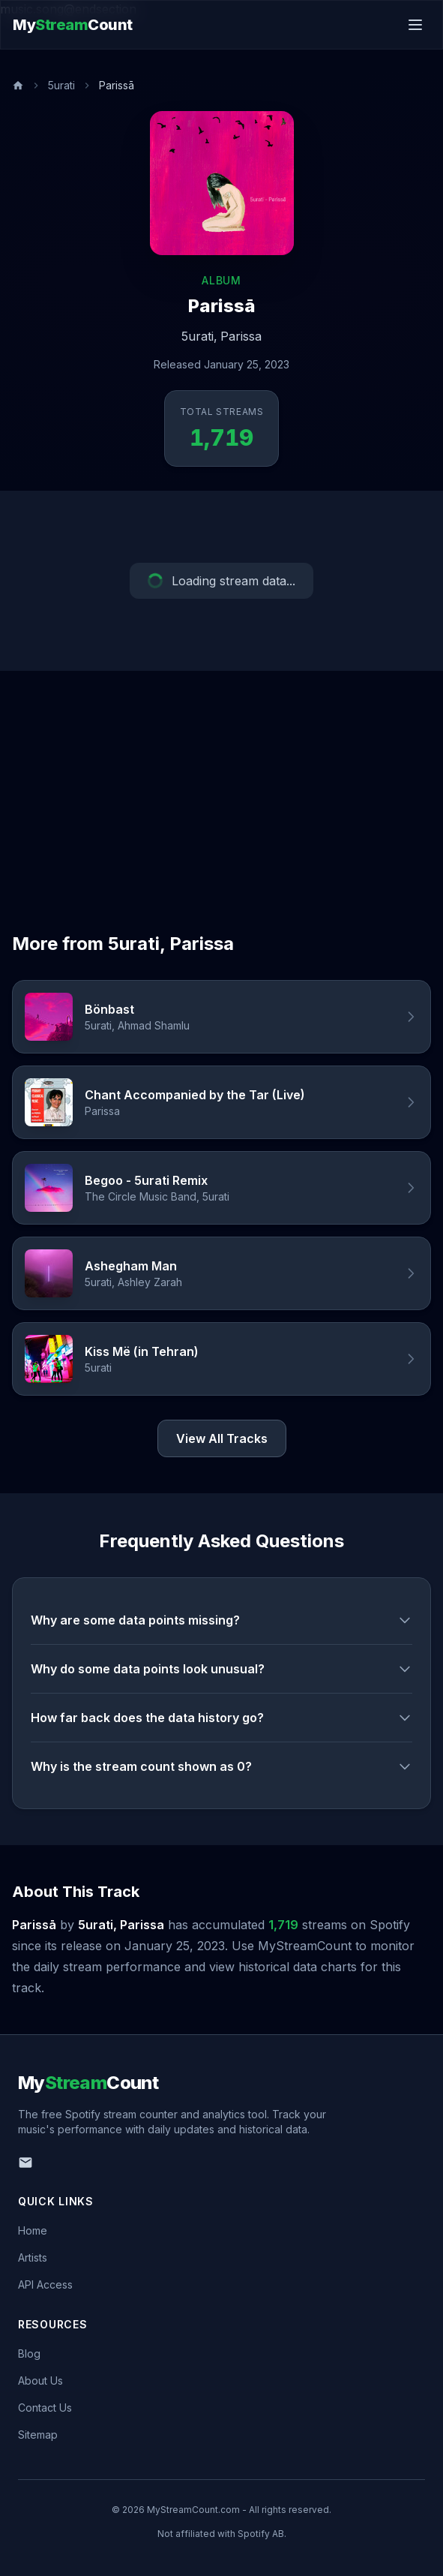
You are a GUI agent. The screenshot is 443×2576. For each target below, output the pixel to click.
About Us (40, 2380)
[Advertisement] (221, 783)
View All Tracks (222, 1438)
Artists (32, 2257)
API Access (45, 2284)
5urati (61, 85)
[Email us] (25, 2162)
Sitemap (38, 2434)
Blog (29, 2353)
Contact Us (45, 2407)
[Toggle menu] (415, 25)
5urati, (199, 336)
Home (32, 2230)
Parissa (241, 336)
